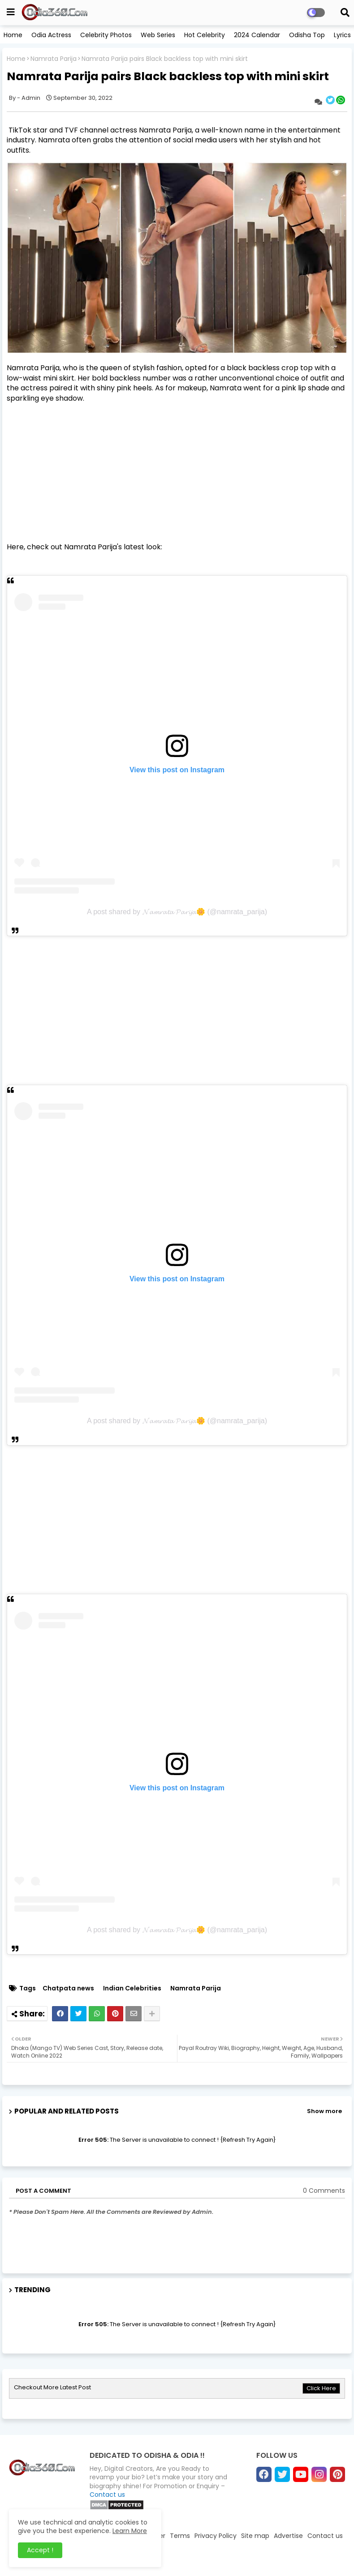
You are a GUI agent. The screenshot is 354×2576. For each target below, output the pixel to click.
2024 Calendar (257, 34)
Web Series (158, 34)
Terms (180, 2535)
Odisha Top (307, 34)
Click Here (321, 2388)
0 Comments (324, 2191)
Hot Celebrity (204, 34)
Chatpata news (68, 1988)
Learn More (129, 2530)
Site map (255, 2535)
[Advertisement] (177, 472)
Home (13, 34)
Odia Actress (51, 34)
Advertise (288, 2535)
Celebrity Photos (106, 34)
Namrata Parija (53, 59)
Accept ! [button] (40, 2550)
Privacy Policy (215, 2535)
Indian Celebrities (132, 1988)
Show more (324, 2111)
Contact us (107, 2494)
